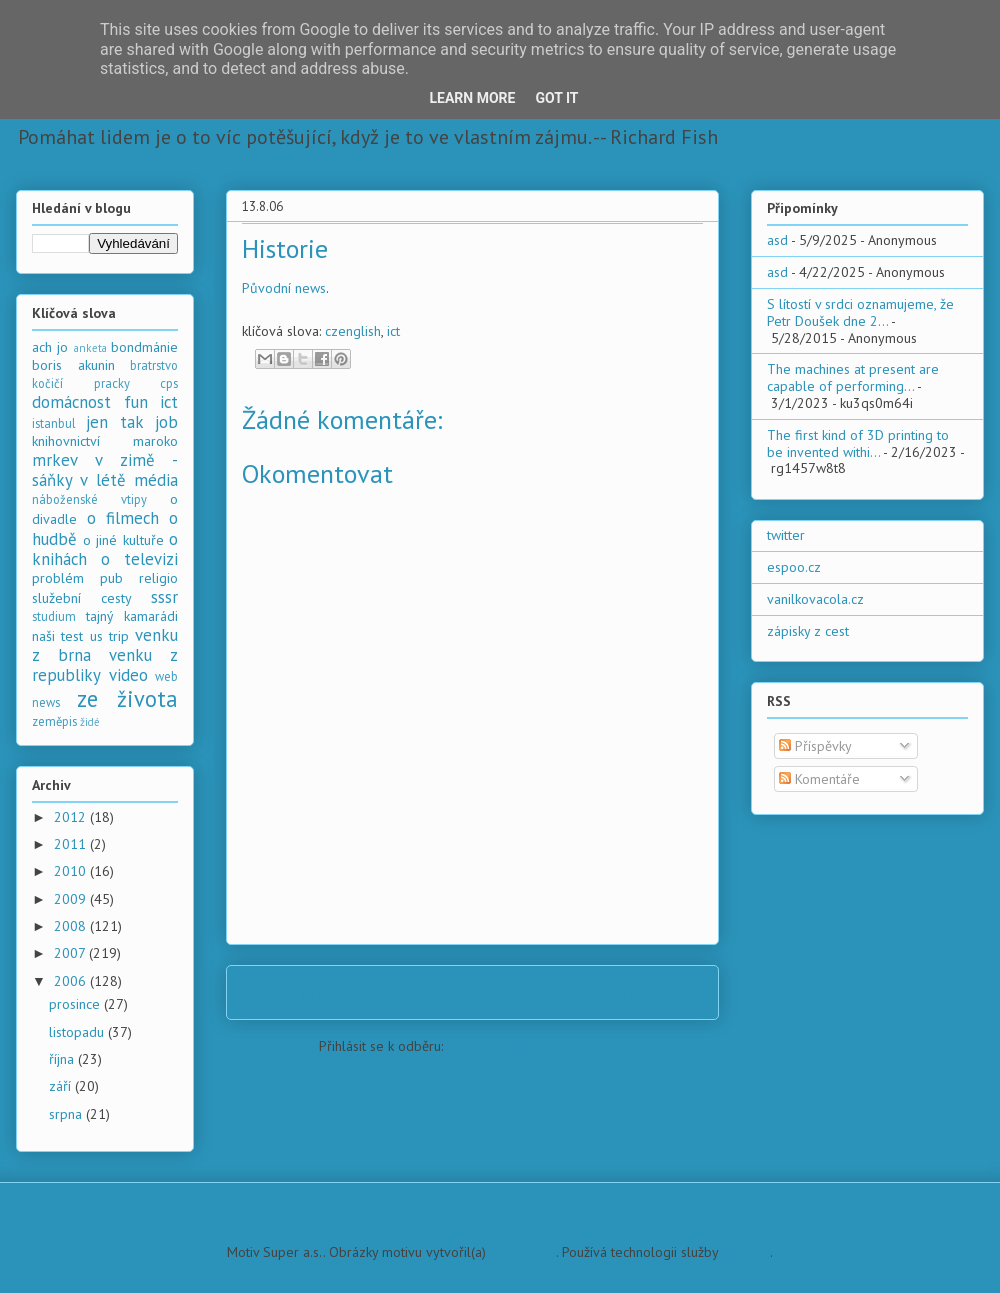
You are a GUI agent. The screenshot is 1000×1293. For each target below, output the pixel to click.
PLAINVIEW (523, 1252)
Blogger (746, 1252)
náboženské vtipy (89, 499)
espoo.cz (794, 567)
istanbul (54, 423)
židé (90, 722)
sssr (164, 597)
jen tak (114, 422)
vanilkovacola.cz (815, 599)
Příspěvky (815, 746)
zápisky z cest (808, 631)
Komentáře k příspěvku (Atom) (536, 1046)
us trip (109, 636)
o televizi (139, 559)
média (156, 480)
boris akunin (73, 365)
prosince (76, 1004)
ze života (128, 698)
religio (158, 578)
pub (111, 578)
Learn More (472, 98)
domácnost (71, 402)
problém (58, 578)
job (166, 422)
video (128, 675)
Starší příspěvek (643, 992)
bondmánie (144, 347)
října (63, 1059)
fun (136, 402)
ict (393, 331)
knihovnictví (66, 441)
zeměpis (54, 721)
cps (169, 383)
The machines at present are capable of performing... (853, 377)
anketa (90, 348)
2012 (72, 817)
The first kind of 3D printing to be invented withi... (858, 443)
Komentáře (819, 779)
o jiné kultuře (123, 540)
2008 (72, 926)
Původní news (284, 288)
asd (777, 240)
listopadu (78, 1032)
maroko (155, 441)
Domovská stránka (478, 992)
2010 (72, 871)
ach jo (50, 347)
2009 (72, 899)
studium (54, 616)
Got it (556, 98)
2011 (72, 844)
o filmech (123, 518)
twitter (786, 535)
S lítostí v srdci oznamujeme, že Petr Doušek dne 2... (860, 312)
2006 (72, 981)
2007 (71, 953)
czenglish (353, 331)
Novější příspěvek (307, 992)
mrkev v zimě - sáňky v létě (105, 470)
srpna (67, 1114)
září (62, 1086)
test (72, 636)
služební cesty (82, 598)
